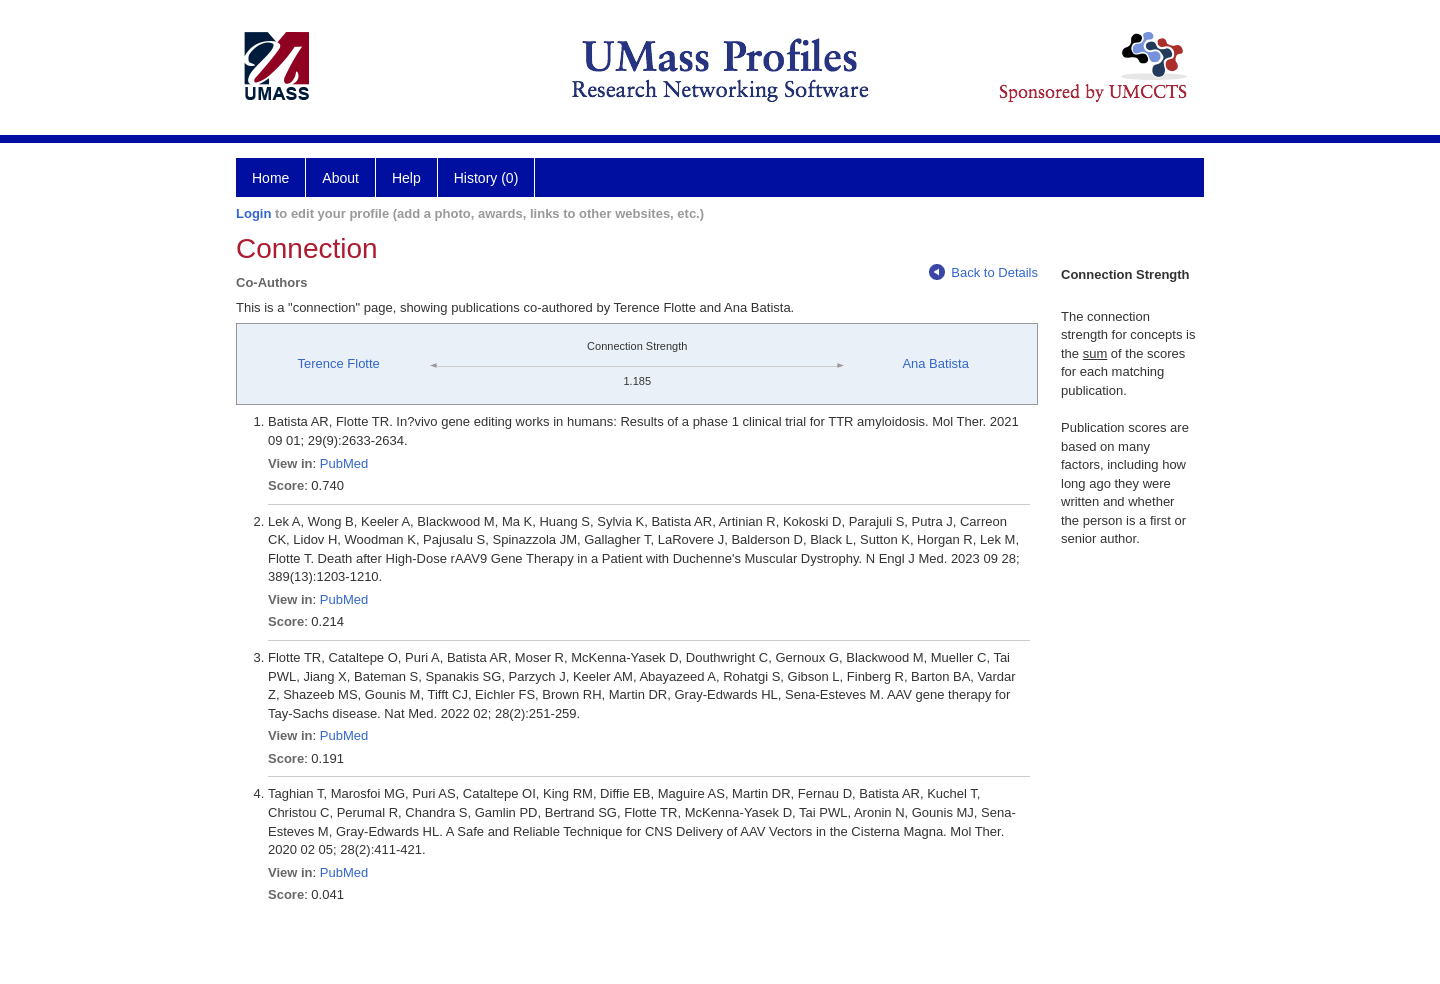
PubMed (344, 463)
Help (406, 178)
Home (270, 178)
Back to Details (983, 272)
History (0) (486, 178)
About (340, 178)
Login (253, 213)
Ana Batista (935, 363)
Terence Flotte (338, 363)
